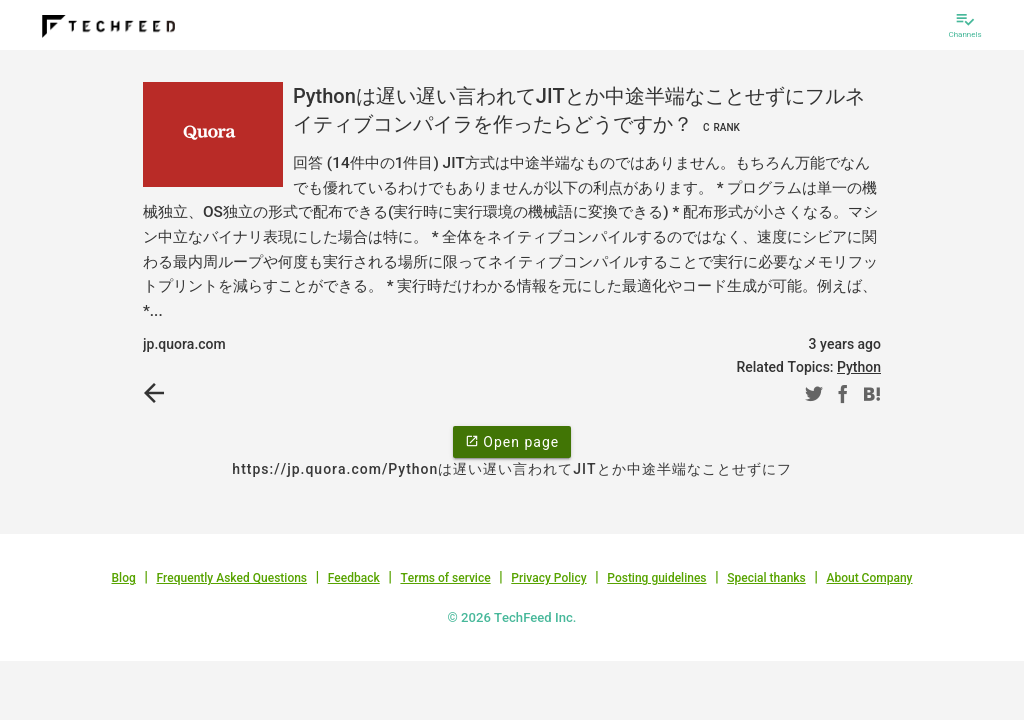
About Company (869, 578)
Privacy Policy (548, 578)
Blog (124, 578)
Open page (512, 441)
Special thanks (766, 578)
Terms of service (445, 578)
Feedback (354, 578)
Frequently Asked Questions (231, 578)
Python (859, 367)
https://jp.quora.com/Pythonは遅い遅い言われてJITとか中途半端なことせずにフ (511, 469)
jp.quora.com (184, 344)
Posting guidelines (656, 578)
